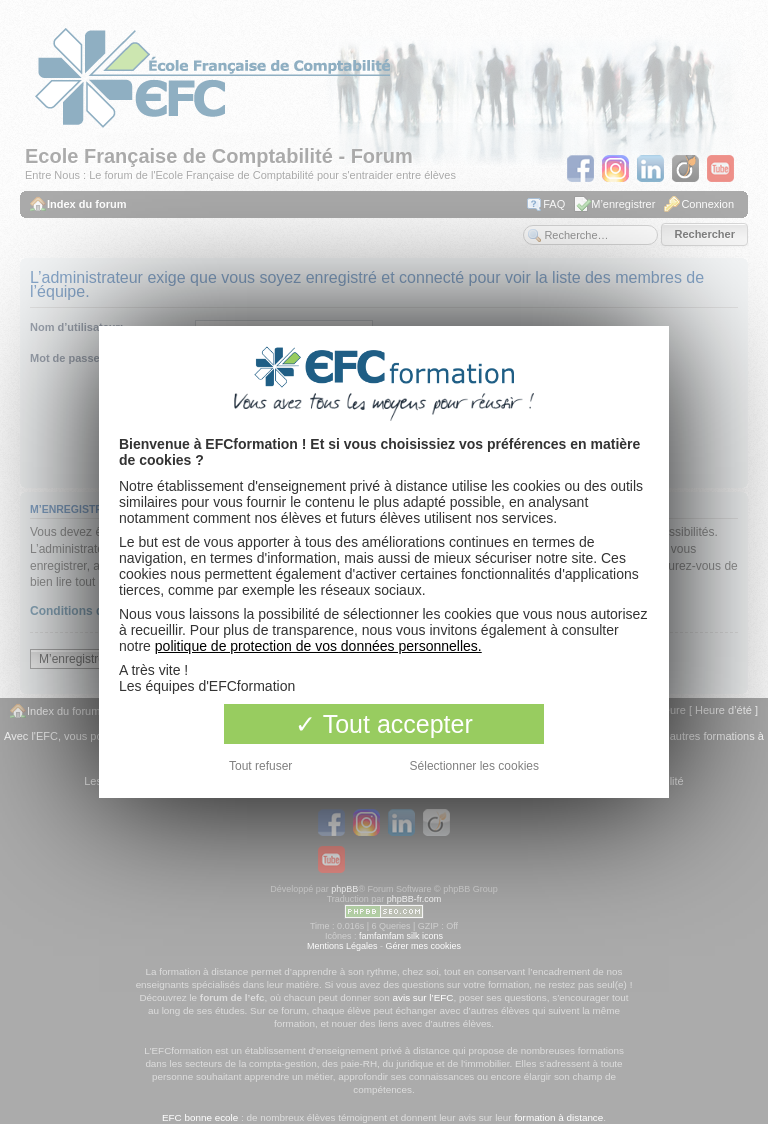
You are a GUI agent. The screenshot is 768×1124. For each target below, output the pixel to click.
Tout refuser (260, 766)
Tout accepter (384, 724)
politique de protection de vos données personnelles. (318, 646)
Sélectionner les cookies (474, 766)
